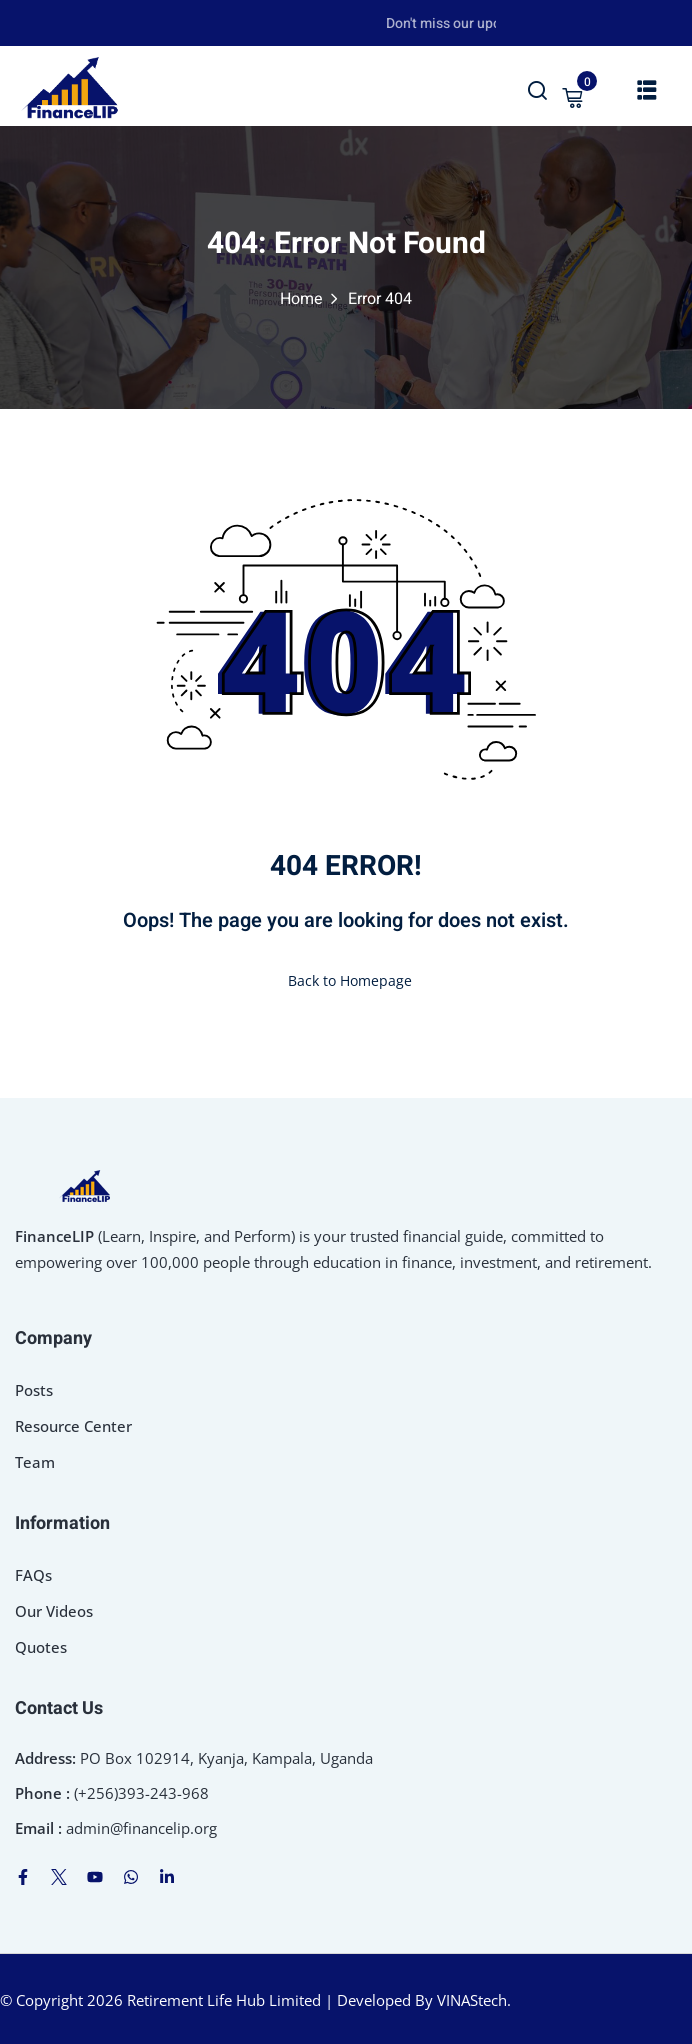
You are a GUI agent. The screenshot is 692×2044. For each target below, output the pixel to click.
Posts (34, 1390)
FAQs (33, 1575)
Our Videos (54, 1611)
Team (35, 1462)
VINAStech (472, 2000)
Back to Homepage (346, 980)
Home (301, 299)
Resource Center (73, 1426)
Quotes (41, 1647)
